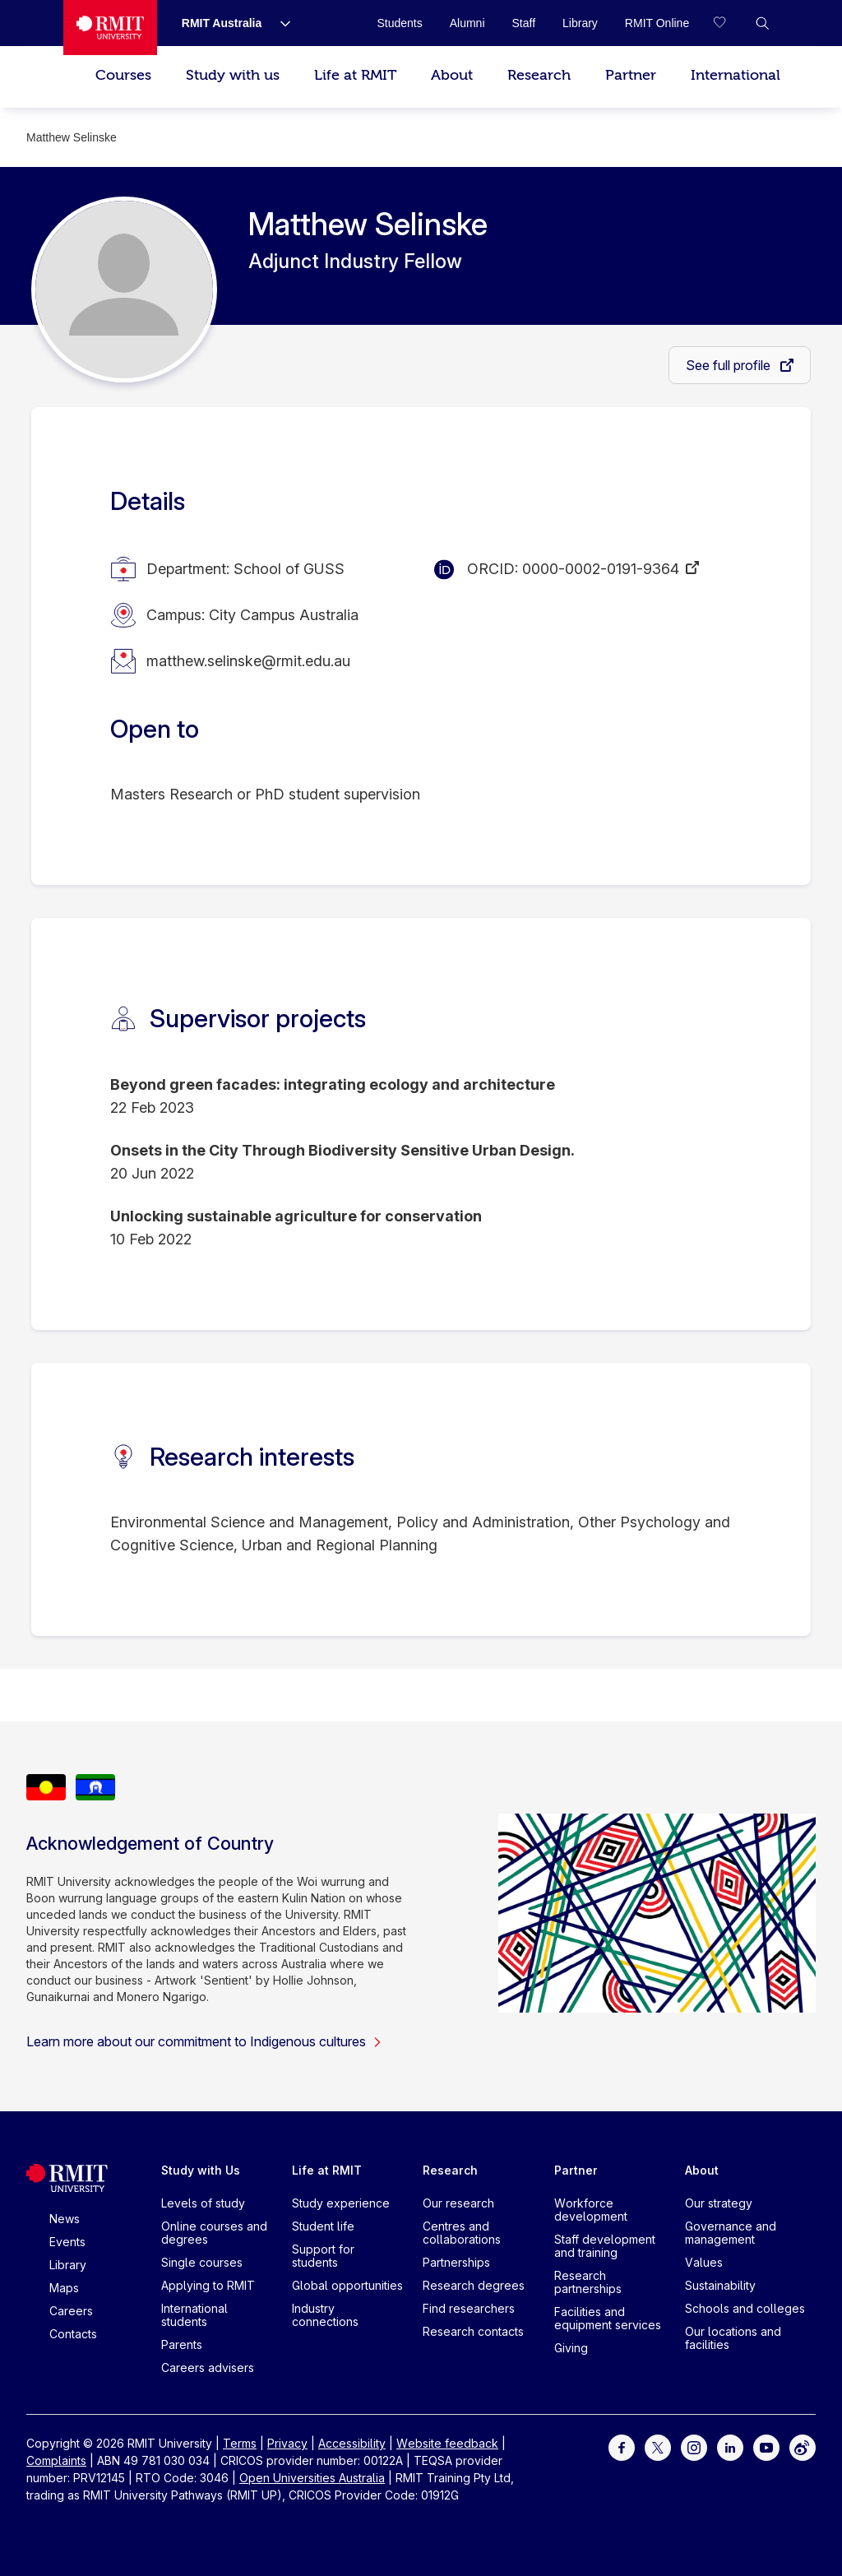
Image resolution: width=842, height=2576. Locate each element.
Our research (458, 2203)
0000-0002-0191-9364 (600, 568)
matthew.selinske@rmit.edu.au (248, 660)
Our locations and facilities (733, 2337)
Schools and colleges (745, 2308)
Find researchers (469, 2308)
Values (704, 2262)
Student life (323, 2226)
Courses (123, 75)
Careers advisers (207, 2367)
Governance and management (730, 2232)
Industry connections (325, 2314)
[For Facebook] (621, 2446)
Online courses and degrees (214, 2232)
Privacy (287, 2443)
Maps (64, 2288)
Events (67, 2242)
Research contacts (473, 2331)
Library (67, 2265)
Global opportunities (347, 2285)
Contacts (73, 2334)
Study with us (233, 75)
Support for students (323, 2255)
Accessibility (352, 2443)
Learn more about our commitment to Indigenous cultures (204, 2041)
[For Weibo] (802, 2446)
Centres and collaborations (462, 2232)
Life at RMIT (355, 75)
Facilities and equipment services (607, 2318)
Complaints (56, 2460)
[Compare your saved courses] (729, 23)
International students (194, 2314)
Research (539, 75)
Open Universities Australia (312, 2478)
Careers (71, 2311)
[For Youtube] (766, 2446)
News (64, 2219)
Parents (181, 2344)
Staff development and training (604, 2245)
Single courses (202, 2262)
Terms (240, 2443)
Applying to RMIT (208, 2285)
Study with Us (200, 2170)
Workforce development (590, 2209)
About (452, 75)
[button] (762, 23)
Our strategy (718, 2203)
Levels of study (203, 2203)
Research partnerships (588, 2282)
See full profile (730, 365)
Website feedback (447, 2443)
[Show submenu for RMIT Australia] (278, 23)
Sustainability (720, 2285)
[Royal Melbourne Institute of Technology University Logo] (110, 27)
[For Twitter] (658, 2446)
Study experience (341, 2203)
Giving (571, 2348)
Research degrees (474, 2285)
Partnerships (456, 2262)
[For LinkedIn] (730, 2446)
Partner (630, 75)
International (735, 75)
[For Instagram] (694, 2446)
